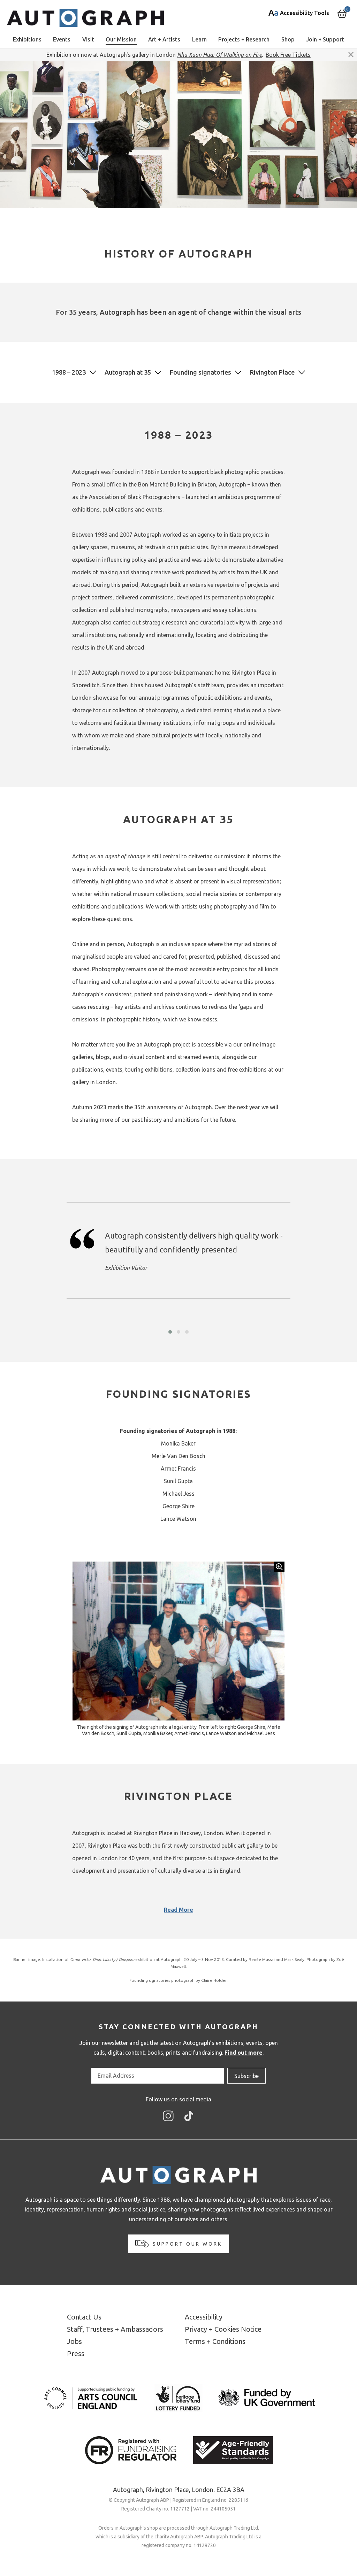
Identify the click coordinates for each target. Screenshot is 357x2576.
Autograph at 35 (128, 372)
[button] (170, 1331)
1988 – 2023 (69, 372)
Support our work (178, 2243)
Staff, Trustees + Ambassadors (115, 2329)
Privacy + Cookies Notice (223, 2329)
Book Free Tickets (288, 55)
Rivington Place (272, 372)
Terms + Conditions (215, 2341)
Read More (178, 1909)
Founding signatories (200, 372)
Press (75, 2353)
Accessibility (203, 2317)
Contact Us (84, 2317)
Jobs (74, 2341)
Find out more (244, 2052)
